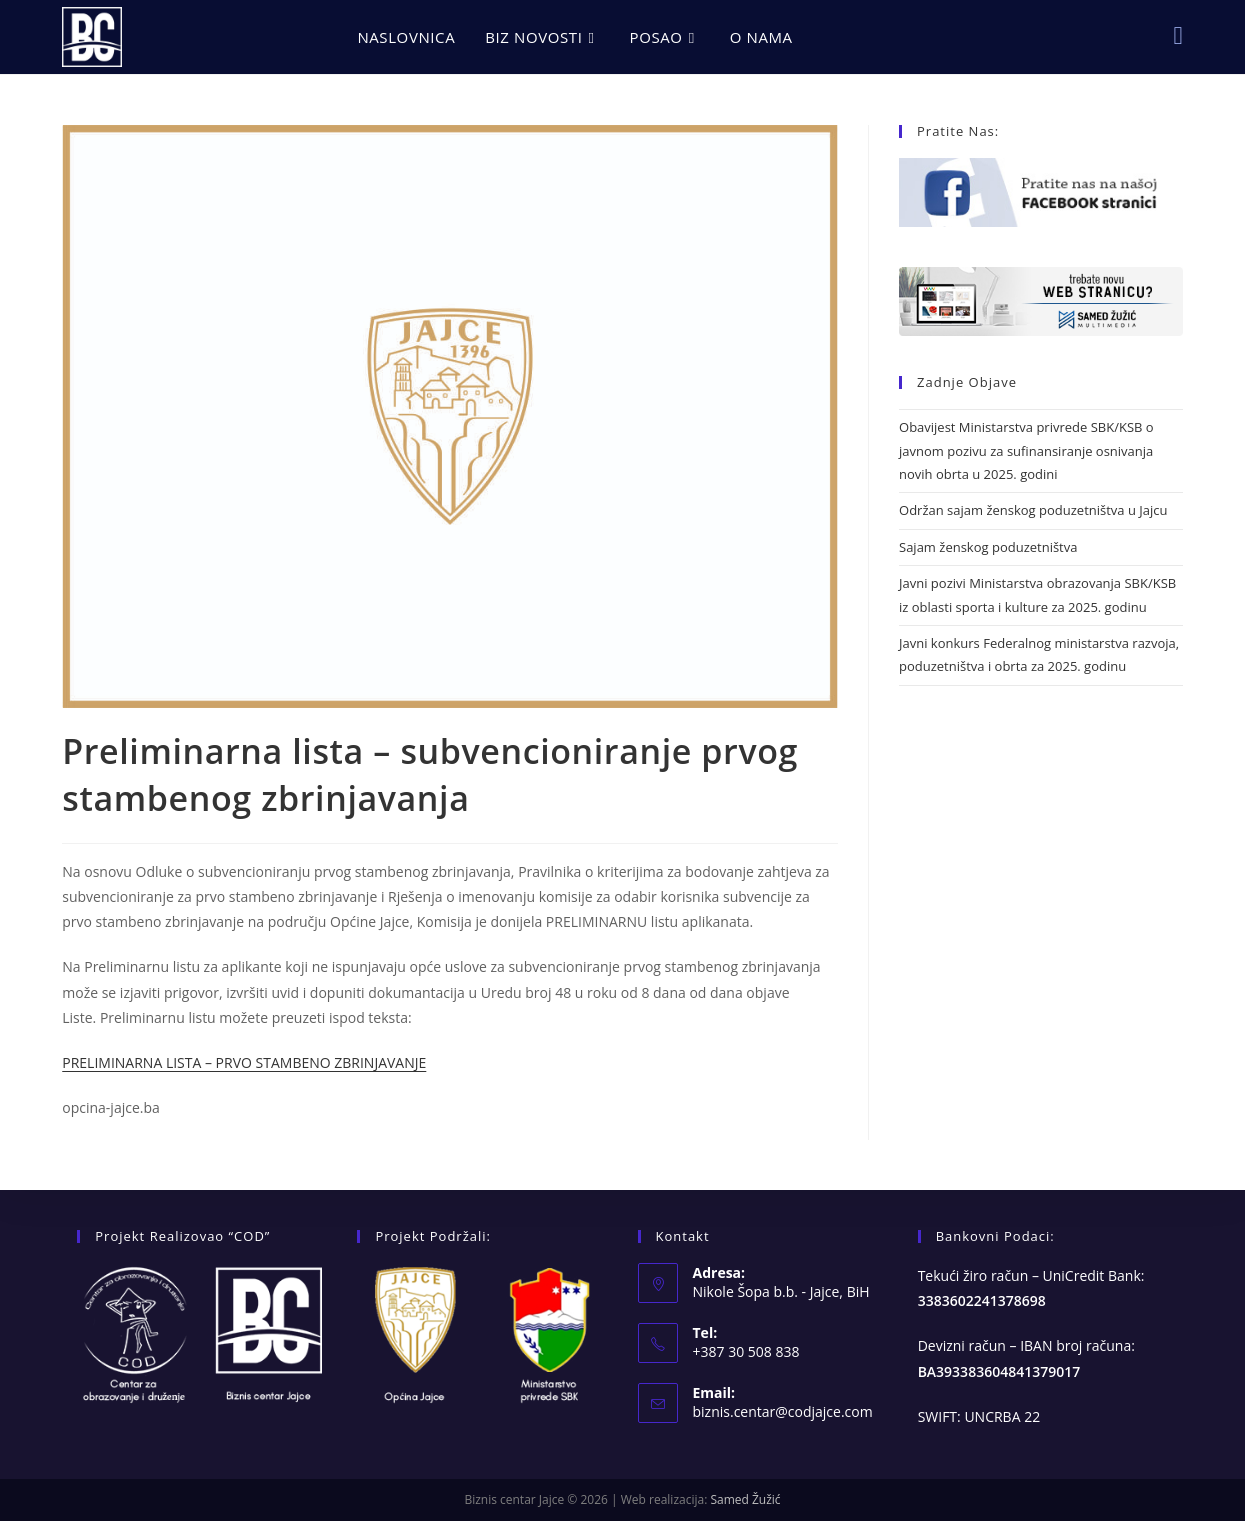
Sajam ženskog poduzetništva (988, 547)
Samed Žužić (745, 1499)
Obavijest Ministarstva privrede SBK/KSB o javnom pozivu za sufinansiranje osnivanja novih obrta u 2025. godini (1026, 450)
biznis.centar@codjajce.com (783, 1411)
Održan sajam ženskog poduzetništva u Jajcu (1033, 510)
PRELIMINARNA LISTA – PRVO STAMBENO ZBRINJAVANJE (244, 1062)
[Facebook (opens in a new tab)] (1178, 35)
